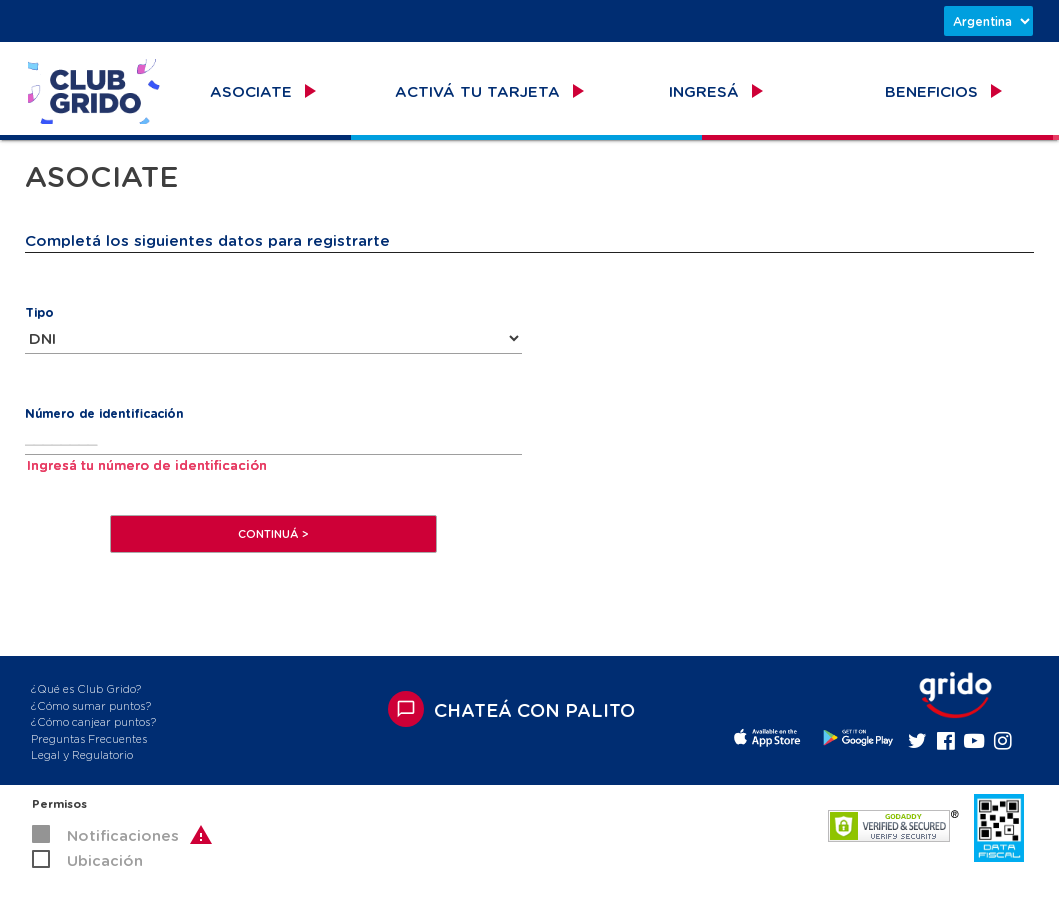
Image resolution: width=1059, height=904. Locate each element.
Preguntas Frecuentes (89, 738)
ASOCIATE (265, 91)
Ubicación (105, 860)
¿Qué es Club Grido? (86, 688)
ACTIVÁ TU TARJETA (492, 91)
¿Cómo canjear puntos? (93, 721)
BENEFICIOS (946, 91)
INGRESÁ (718, 91)
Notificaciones (123, 835)
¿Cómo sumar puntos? (91, 705)
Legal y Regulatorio (82, 754)
